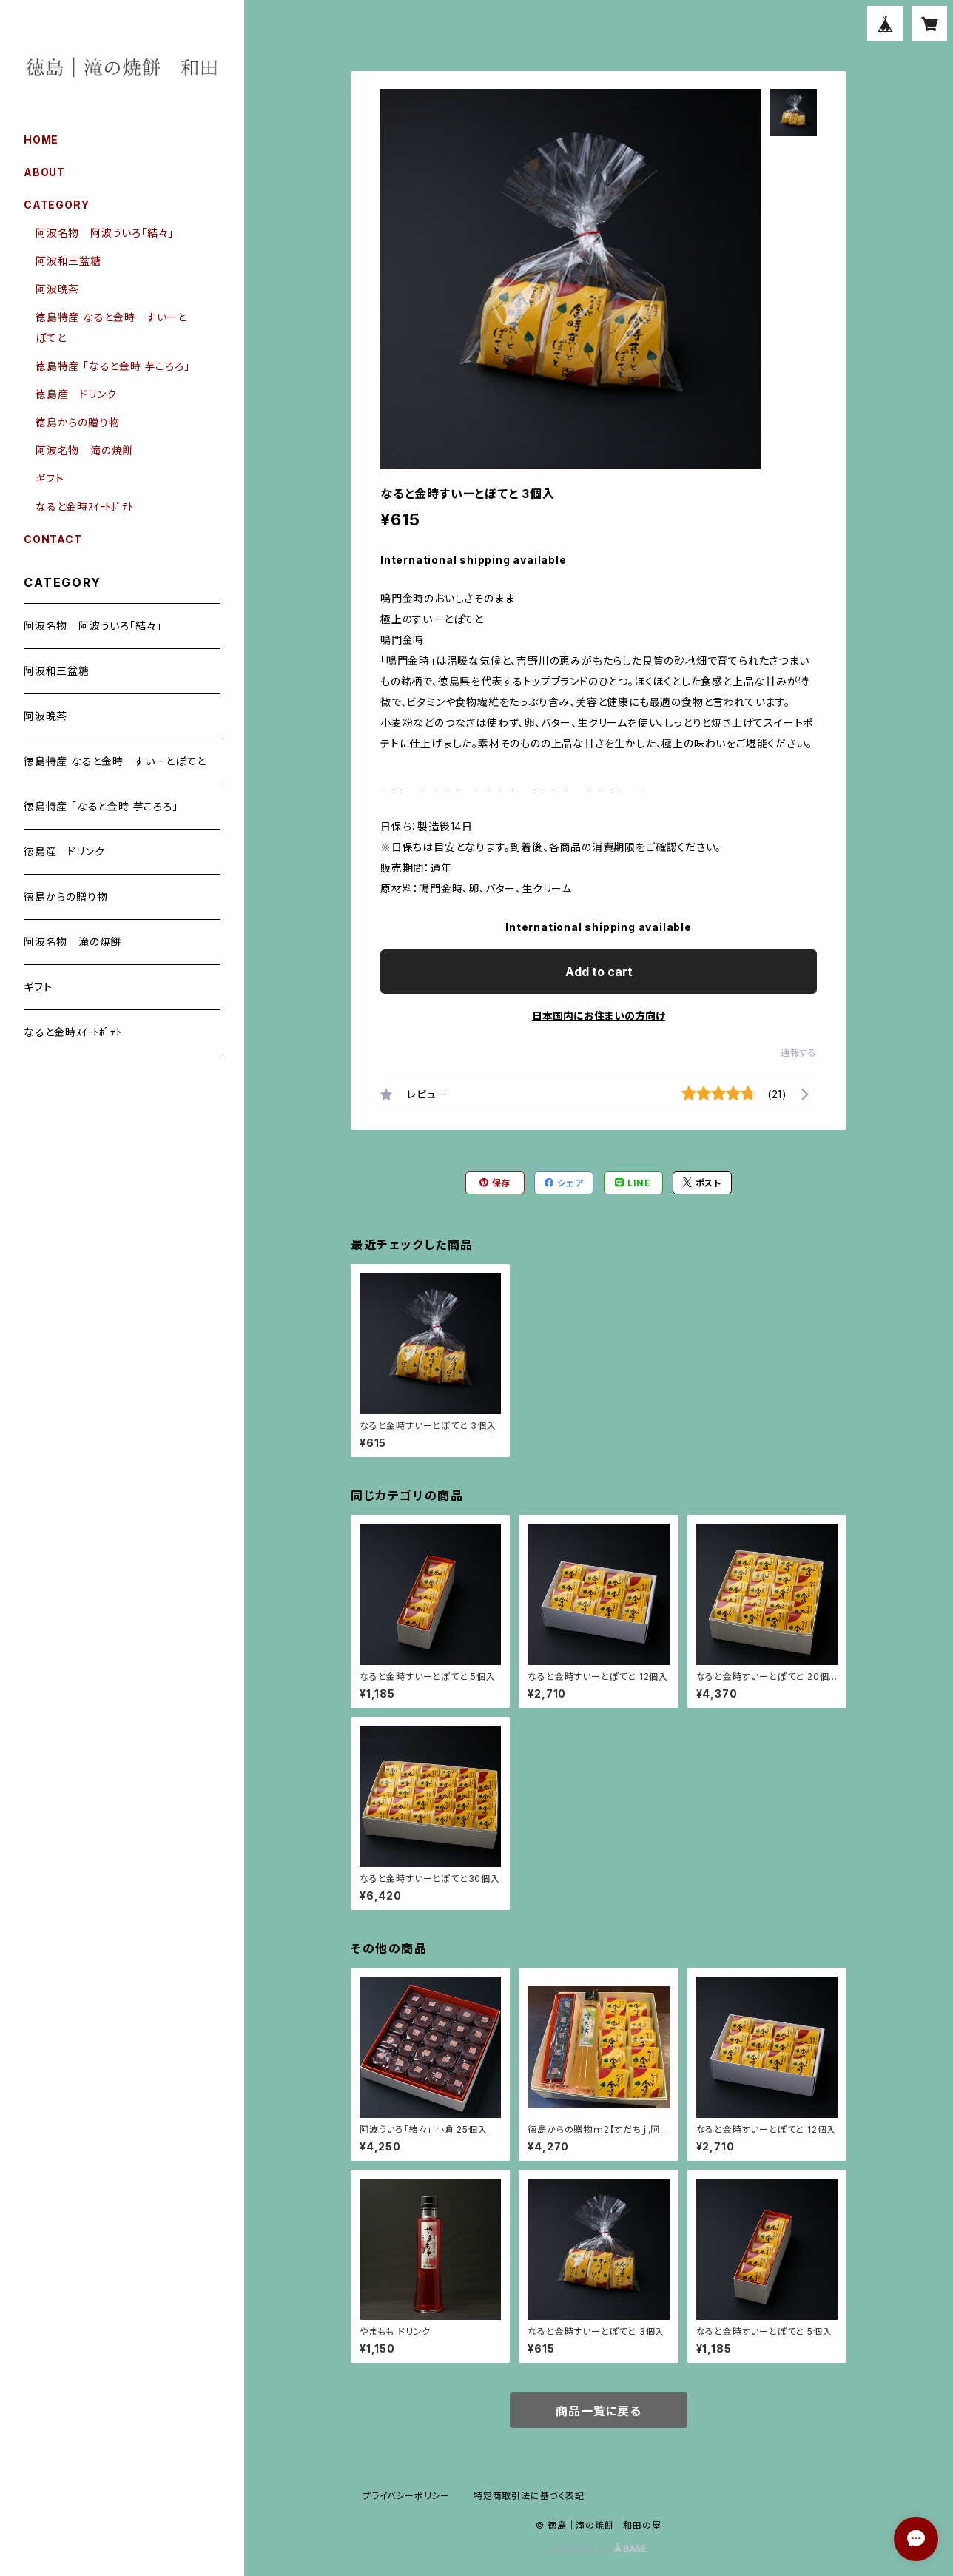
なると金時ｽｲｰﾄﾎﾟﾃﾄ (85, 506)
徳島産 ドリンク (76, 394)
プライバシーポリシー (406, 2495)
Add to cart (599, 971)
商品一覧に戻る (598, 2411)
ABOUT (44, 172)
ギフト (50, 478)
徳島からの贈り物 (77, 422)
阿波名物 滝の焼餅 (84, 450)
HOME (41, 139)
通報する (799, 1052)
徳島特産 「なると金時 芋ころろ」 (113, 366)
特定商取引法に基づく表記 (529, 2495)
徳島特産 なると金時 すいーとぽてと (115, 761)
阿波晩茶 (57, 289)
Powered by (598, 2549)
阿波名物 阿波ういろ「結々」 (105, 232)
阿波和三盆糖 (68, 261)
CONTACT (53, 539)
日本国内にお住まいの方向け (598, 1015)
